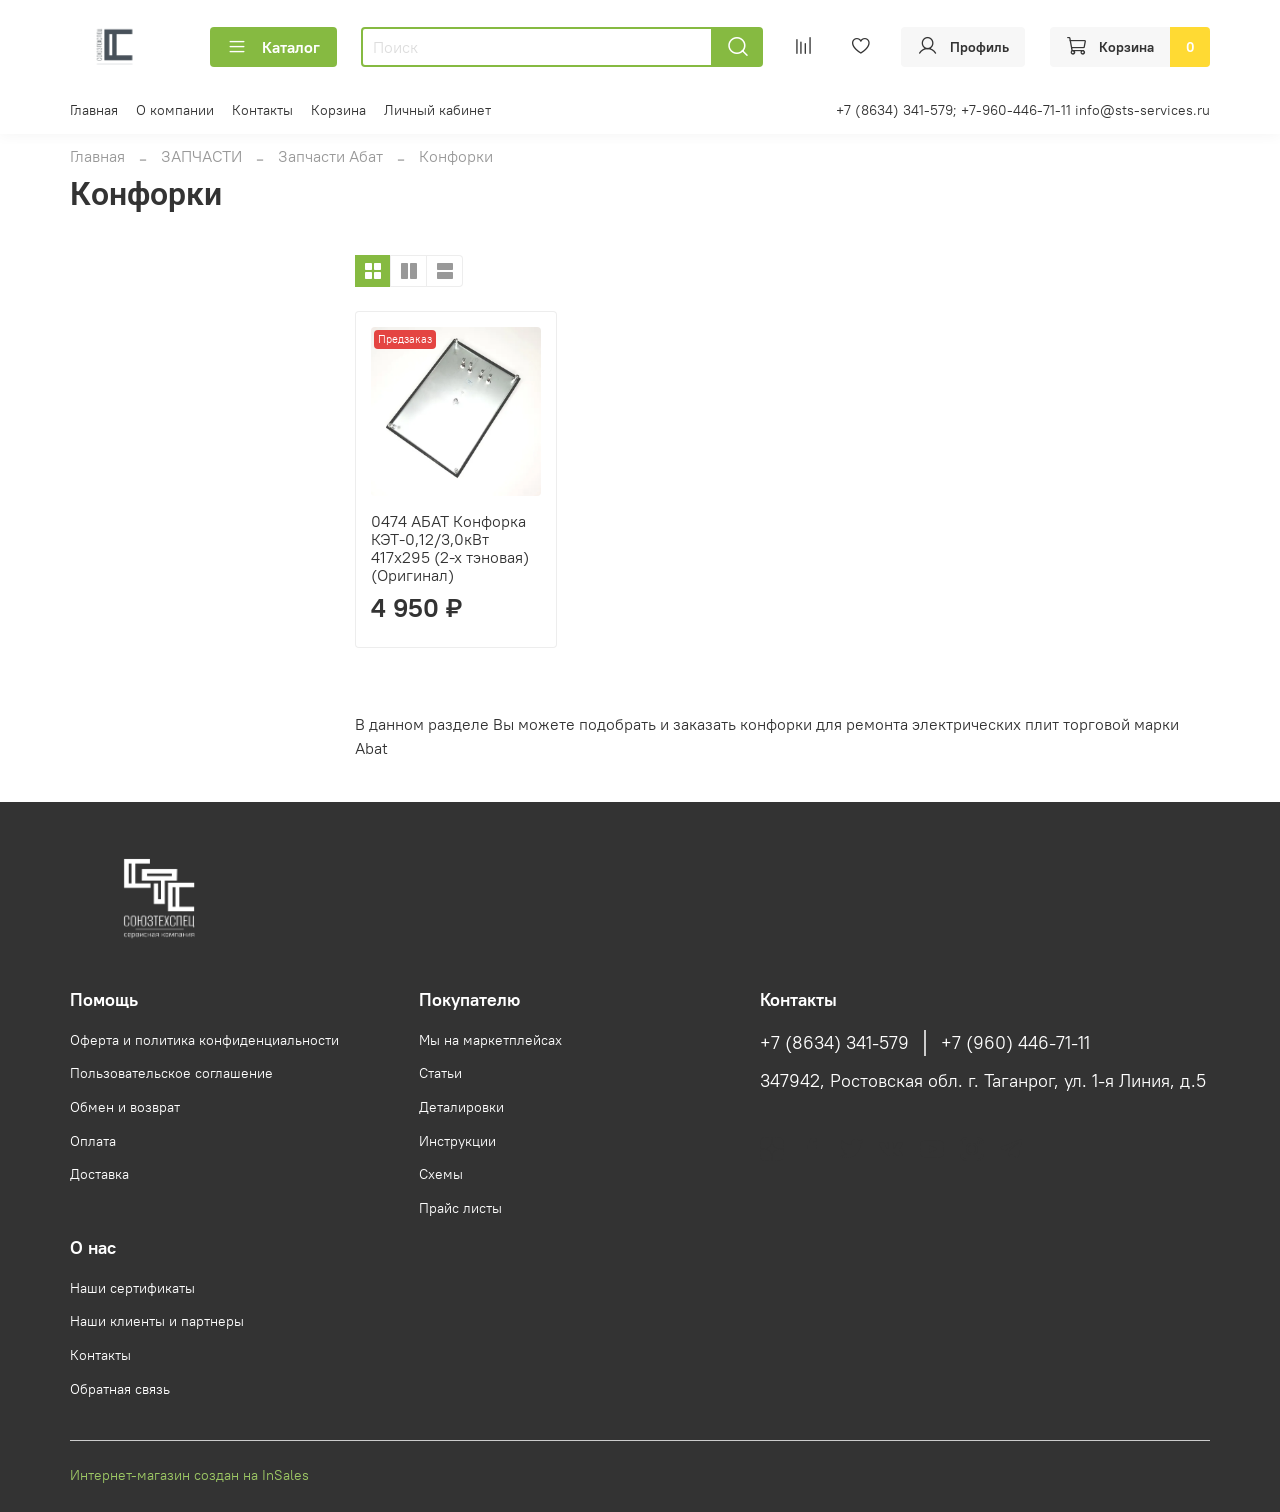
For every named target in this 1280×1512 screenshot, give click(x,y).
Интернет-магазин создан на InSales (189, 1475)
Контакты (262, 110)
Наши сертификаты (132, 1288)
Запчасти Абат (330, 156)
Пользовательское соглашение (171, 1073)
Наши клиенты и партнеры (157, 1321)
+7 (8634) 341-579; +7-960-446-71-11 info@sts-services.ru (1023, 110)
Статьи (440, 1073)
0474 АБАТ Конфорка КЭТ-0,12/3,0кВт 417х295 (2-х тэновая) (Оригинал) (450, 548)
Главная (94, 110)
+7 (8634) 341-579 (834, 1043)
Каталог (273, 47)
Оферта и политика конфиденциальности (204, 1040)
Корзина (338, 110)
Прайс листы (460, 1208)
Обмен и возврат (125, 1107)
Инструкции (457, 1141)
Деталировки (461, 1107)
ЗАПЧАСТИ (201, 156)
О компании (175, 110)
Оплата (93, 1141)
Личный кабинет (437, 110)
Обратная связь (120, 1389)
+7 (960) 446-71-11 (1015, 1043)
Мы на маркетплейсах (490, 1040)
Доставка (99, 1174)
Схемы (441, 1174)
